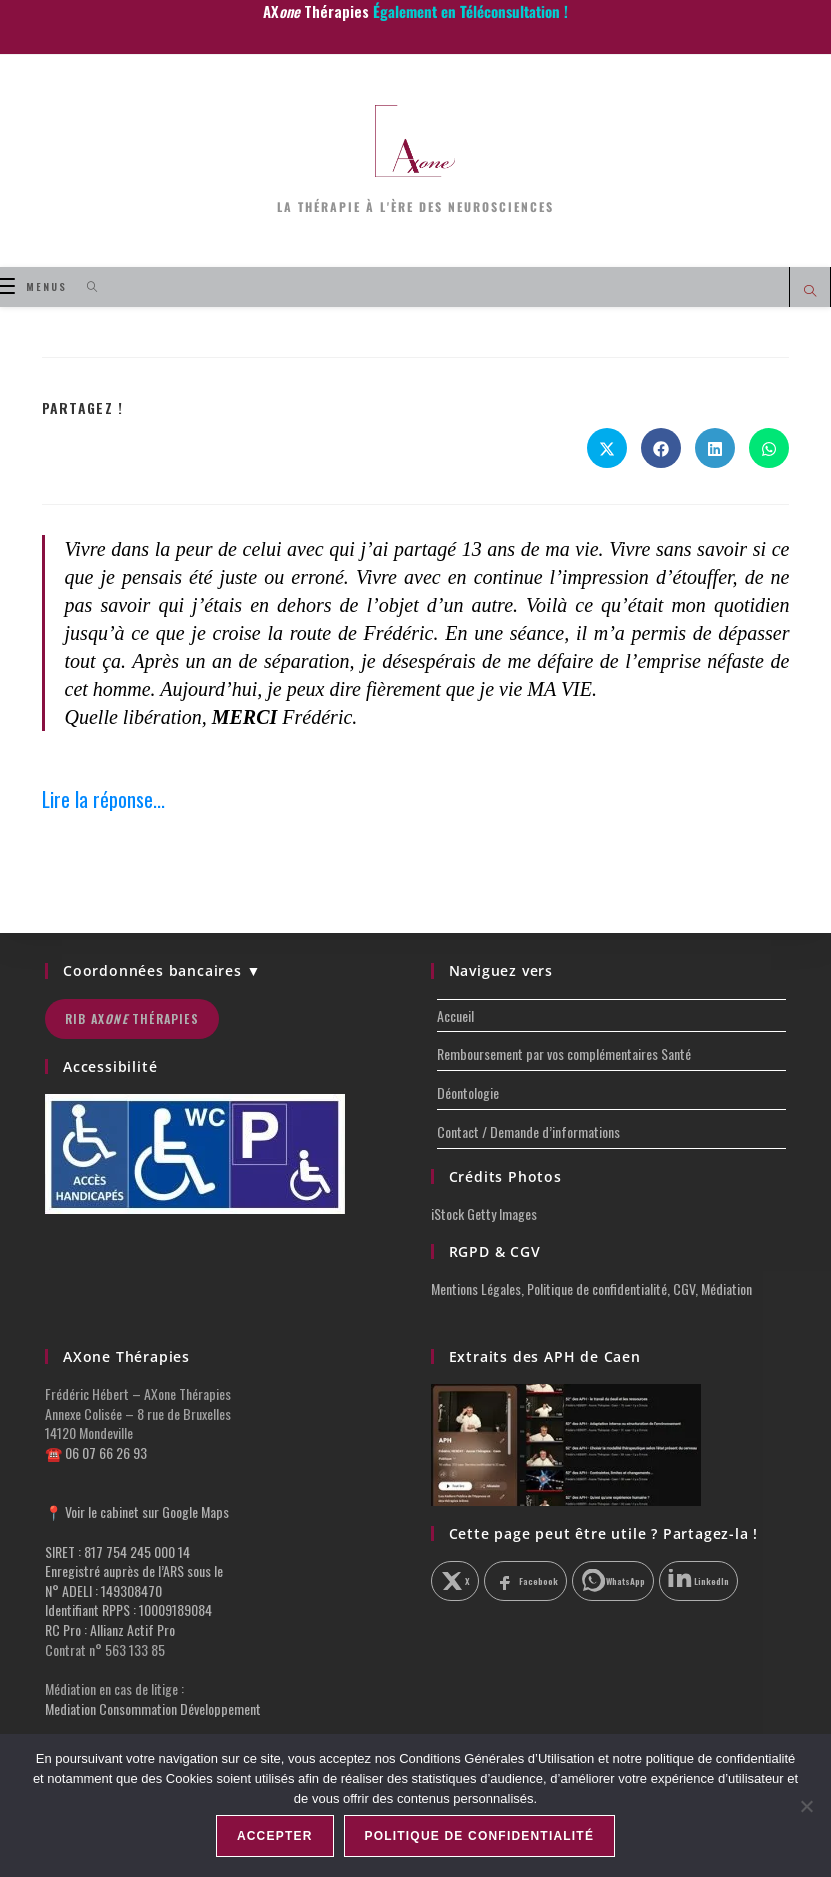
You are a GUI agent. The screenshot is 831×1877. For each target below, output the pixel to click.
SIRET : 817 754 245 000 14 (117, 1551)
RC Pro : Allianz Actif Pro (110, 1629)
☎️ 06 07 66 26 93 (96, 1452)
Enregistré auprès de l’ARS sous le (134, 1570)
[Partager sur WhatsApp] (769, 448)
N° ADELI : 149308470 (103, 1590)
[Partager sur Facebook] (661, 448)
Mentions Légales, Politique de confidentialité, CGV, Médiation (591, 1288)
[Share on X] (607, 448)
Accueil (455, 1015)
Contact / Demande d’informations (528, 1131)
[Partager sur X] (455, 1581)
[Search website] (810, 291)
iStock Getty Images (484, 1213)
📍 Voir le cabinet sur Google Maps (137, 1511)
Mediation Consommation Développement (153, 1708)
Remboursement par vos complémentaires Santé (564, 1053)
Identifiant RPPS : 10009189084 (128, 1609)
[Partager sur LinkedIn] (715, 448)
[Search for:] (85, 286)
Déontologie (468, 1092)
